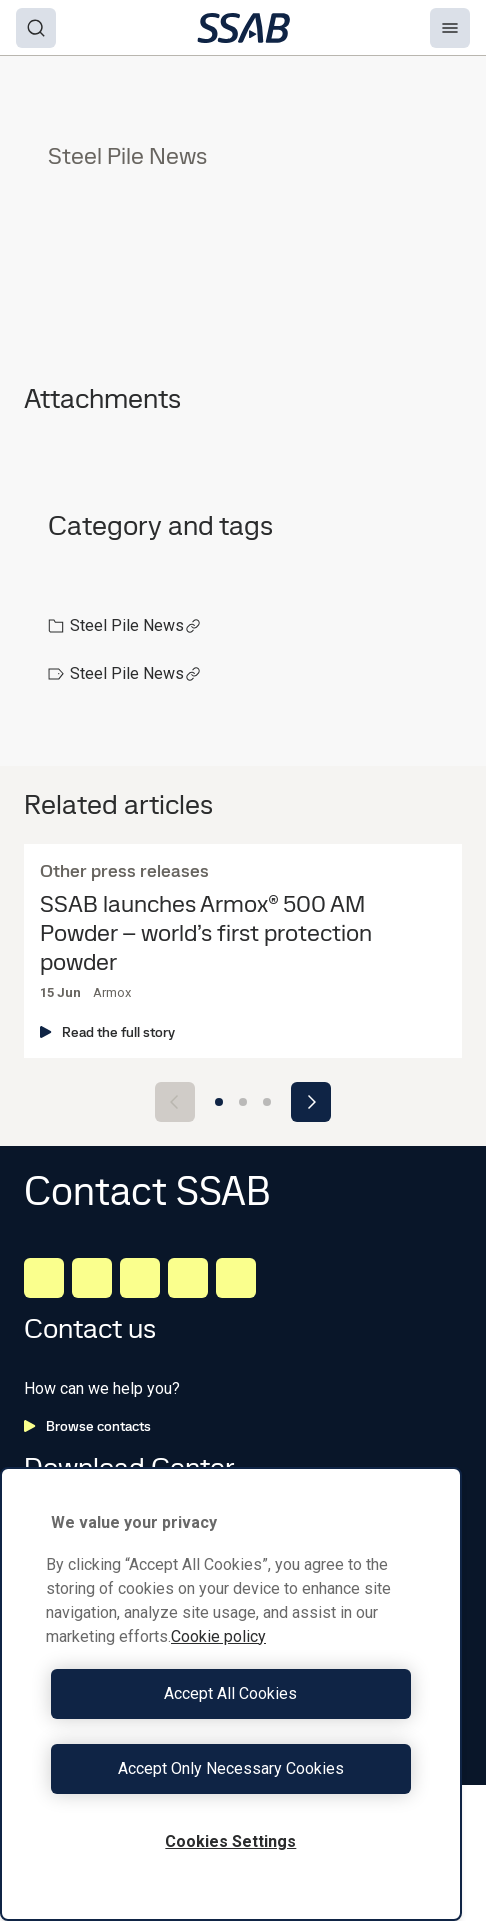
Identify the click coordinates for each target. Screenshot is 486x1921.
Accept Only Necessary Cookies (231, 1768)
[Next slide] (311, 1102)
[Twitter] (188, 1278)
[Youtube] (236, 1278)
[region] (231, 1694)
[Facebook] (92, 1278)
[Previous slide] (175, 1102)
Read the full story (107, 1032)
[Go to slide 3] (267, 1102)
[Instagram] (140, 1278)
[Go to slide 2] (243, 1102)
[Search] (36, 28)
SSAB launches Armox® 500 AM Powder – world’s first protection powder (206, 933)
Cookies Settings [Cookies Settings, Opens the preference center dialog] (230, 1841)
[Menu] (450, 28)
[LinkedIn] (44, 1278)
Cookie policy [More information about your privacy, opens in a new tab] (218, 1636)
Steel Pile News (135, 625)
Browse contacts (87, 1426)
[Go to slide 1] (219, 1102)
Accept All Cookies (230, 1693)
